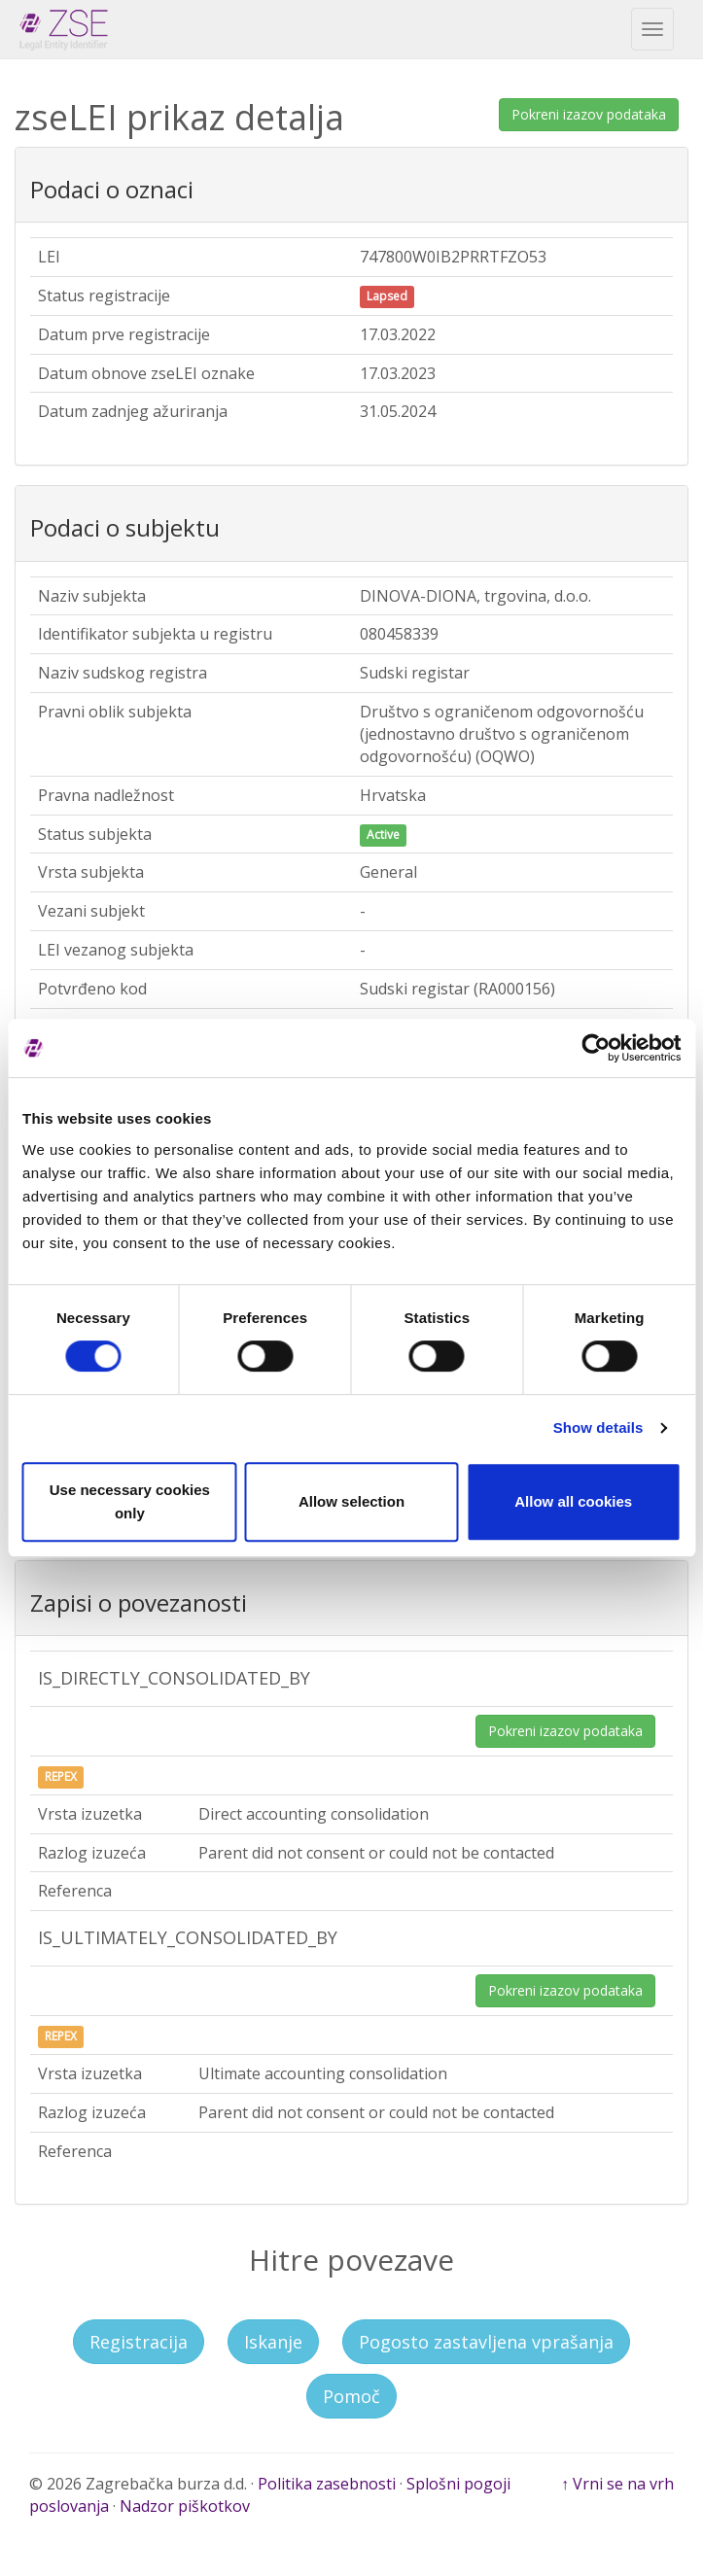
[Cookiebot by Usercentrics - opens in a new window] (595, 1047)
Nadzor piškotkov (185, 2506)
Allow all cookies (573, 1501)
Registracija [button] (138, 2341)
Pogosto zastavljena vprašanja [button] (486, 2341)
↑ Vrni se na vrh (617, 2483)
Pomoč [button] (351, 2396)
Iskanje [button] (273, 2341)
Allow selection (351, 1501)
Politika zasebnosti (327, 2483)
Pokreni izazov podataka (588, 114)
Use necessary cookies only (130, 1501)
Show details (598, 1427)
